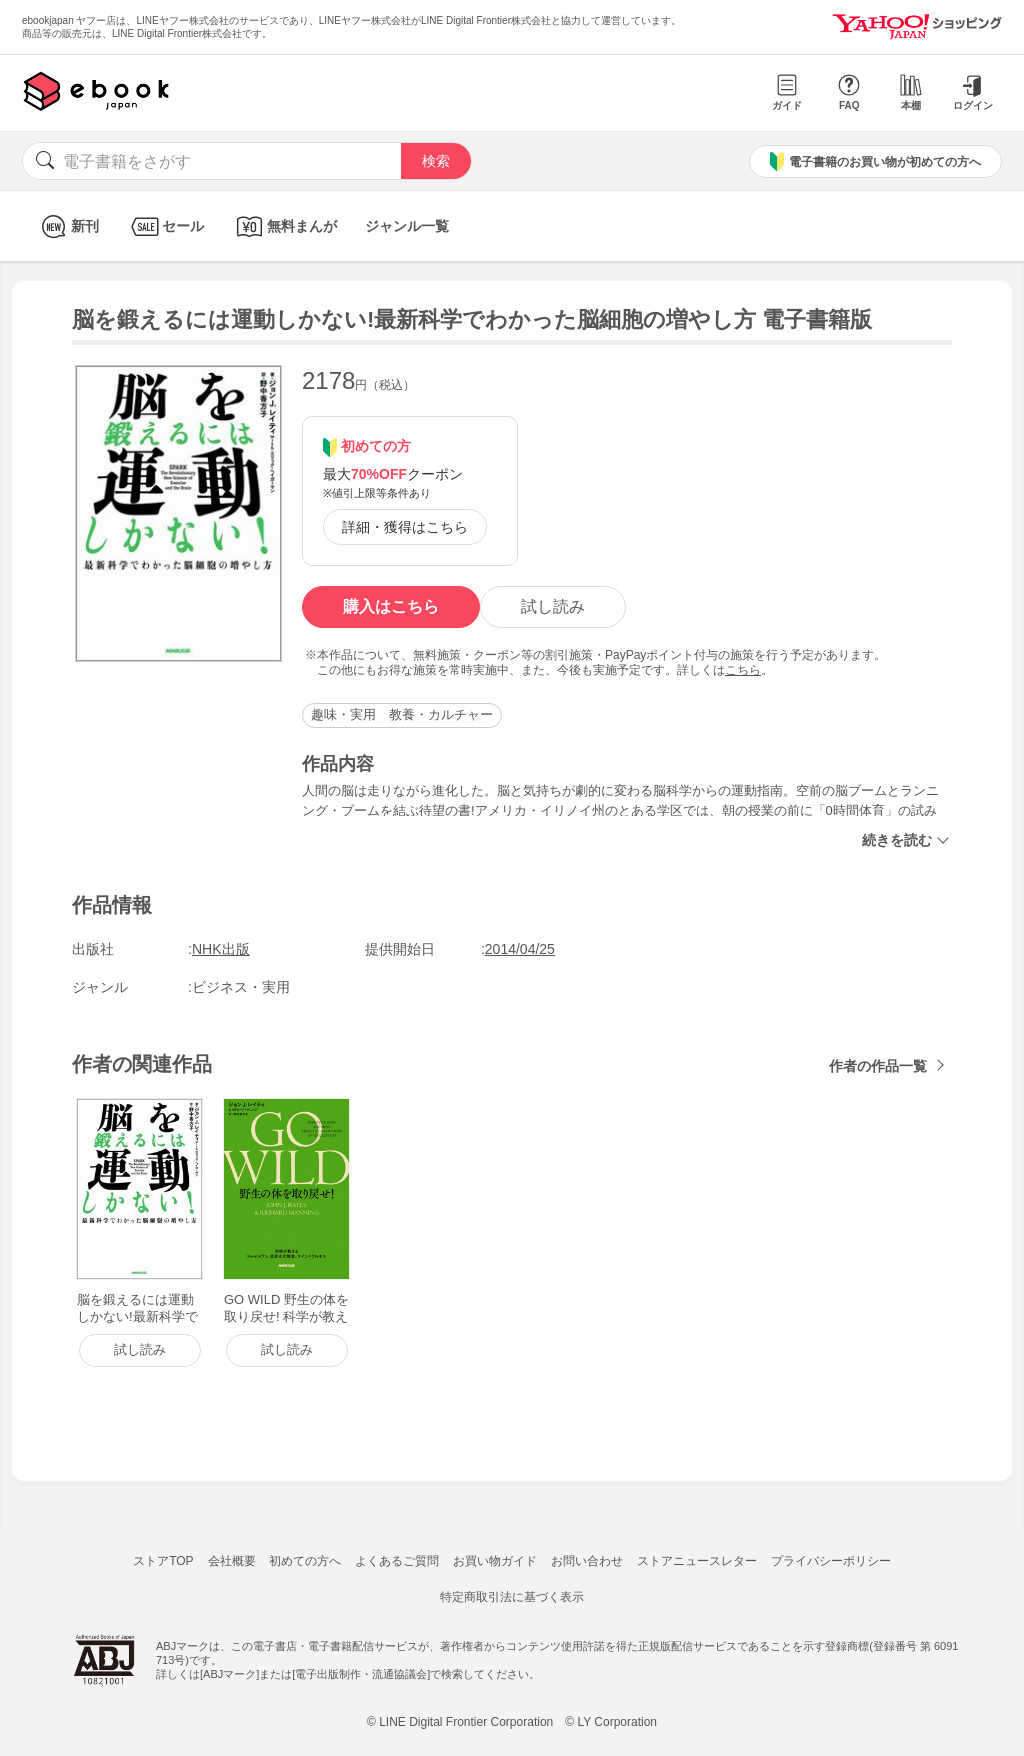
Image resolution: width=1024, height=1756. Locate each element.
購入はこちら (391, 606)
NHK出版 (221, 949)
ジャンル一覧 (407, 226)
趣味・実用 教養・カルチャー (402, 714)
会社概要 (232, 1561)
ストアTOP (163, 1561)
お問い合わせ (587, 1561)
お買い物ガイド (495, 1561)
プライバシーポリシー (831, 1561)
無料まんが (284, 226)
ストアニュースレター (697, 1561)
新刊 (67, 226)
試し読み (553, 606)
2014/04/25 (520, 949)
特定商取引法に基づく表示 (512, 1597)
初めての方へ (305, 1561)
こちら (743, 670)
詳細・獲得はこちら (405, 527)
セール (165, 226)
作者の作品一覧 (878, 1066)
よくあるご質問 (397, 1561)
